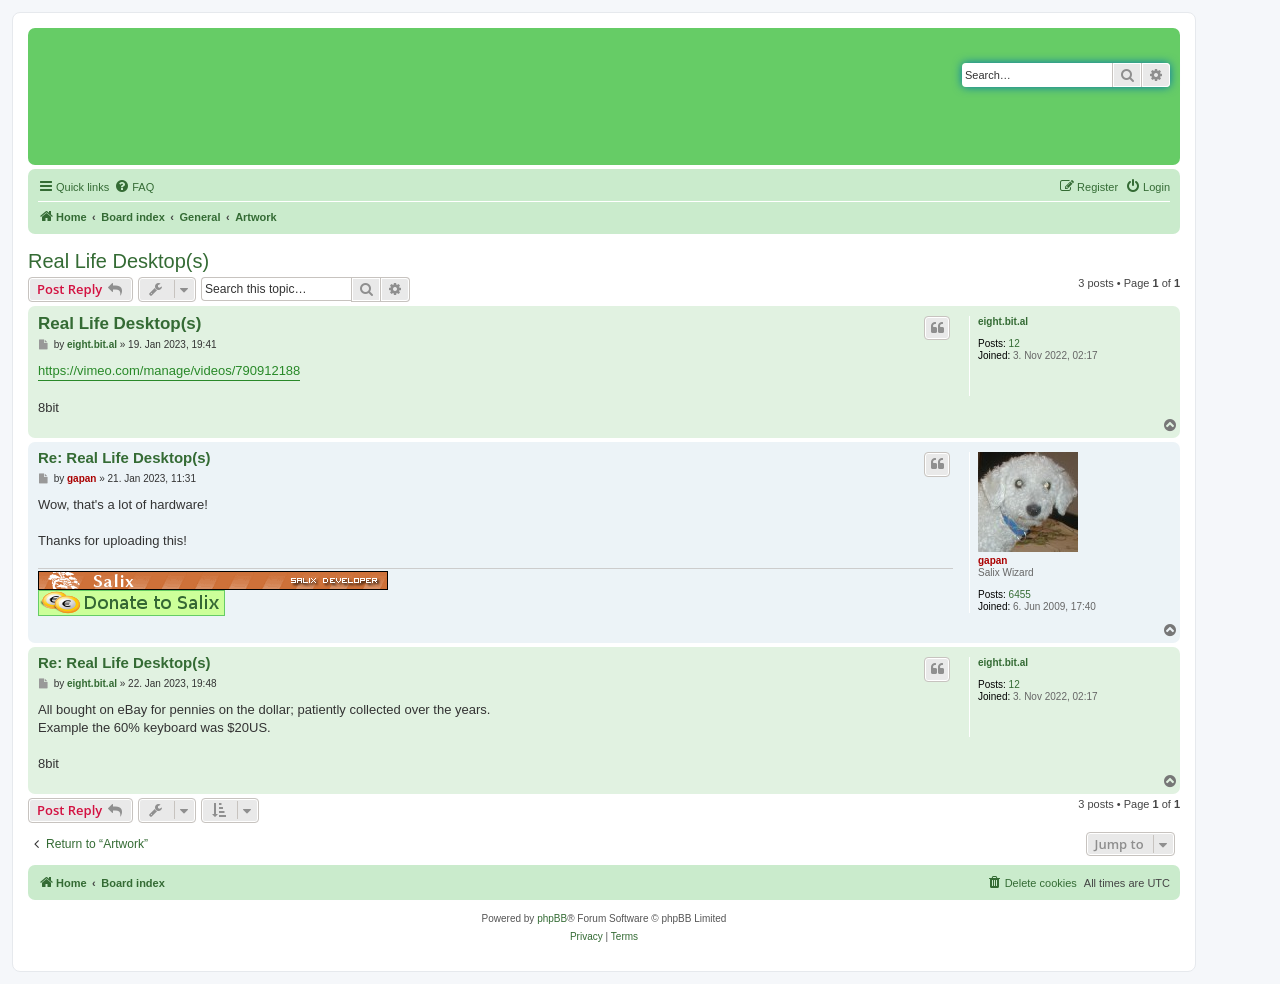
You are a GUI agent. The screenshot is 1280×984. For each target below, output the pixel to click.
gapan (992, 560)
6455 (1020, 594)
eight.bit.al (1003, 321)
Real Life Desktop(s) (118, 261)
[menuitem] (134, 187)
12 (1014, 343)
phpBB (552, 918)
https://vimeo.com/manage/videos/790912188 (169, 370)
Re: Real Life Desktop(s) (124, 457)
